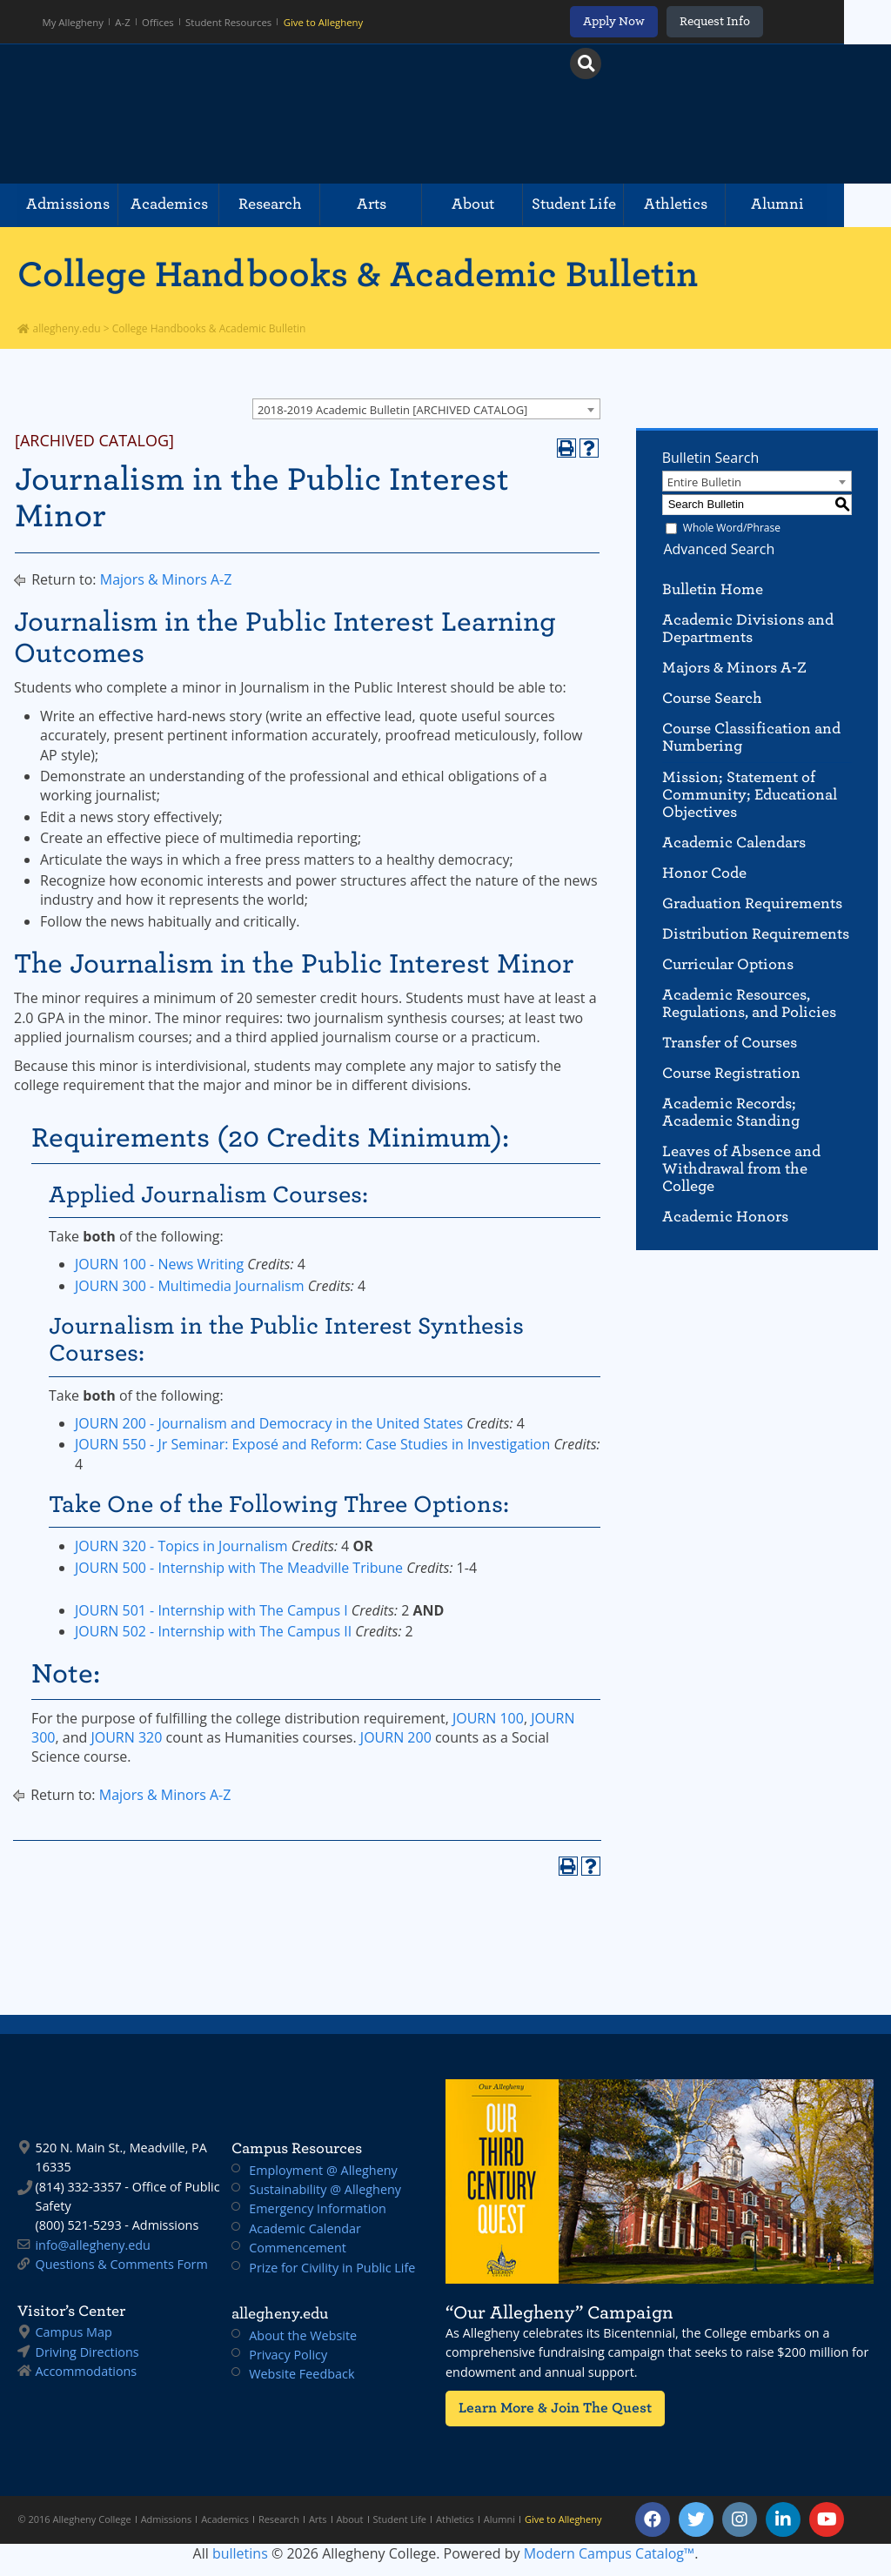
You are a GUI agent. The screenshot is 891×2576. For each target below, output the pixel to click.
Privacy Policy (288, 2354)
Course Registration (731, 1073)
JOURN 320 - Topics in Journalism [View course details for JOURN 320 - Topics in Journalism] (181, 1546)
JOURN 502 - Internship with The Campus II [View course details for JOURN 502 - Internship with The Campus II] (213, 1631)
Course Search (712, 698)
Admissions (70, 205)
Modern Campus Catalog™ (609, 2552)
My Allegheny (74, 21)
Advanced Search (718, 549)
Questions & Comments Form (121, 2264)
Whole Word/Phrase (731, 527)
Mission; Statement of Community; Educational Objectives (749, 794)
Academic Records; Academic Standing (731, 1112)
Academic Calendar (305, 2228)
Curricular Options (728, 964)
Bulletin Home (712, 589)
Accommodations (86, 2371)
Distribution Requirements (755, 934)
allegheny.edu (58, 328)
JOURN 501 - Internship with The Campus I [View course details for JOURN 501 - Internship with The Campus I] (211, 1610)
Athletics (712, 205)
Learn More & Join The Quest (549, 2407)
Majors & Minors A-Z (166, 579)
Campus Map (73, 2332)
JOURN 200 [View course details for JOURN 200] (396, 1737)
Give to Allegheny (323, 21)
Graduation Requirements (752, 903)
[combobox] (426, 408)
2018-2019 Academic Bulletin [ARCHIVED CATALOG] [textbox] (392, 410)
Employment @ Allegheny (323, 2170)
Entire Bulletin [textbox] (704, 482)
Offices (159, 21)
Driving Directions (86, 2352)
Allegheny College (218, 114)
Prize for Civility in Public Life (332, 2267)
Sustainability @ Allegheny (325, 2189)
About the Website (303, 2335)
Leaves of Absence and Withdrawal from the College (741, 1168)
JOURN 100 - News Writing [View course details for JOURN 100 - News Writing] (159, 1264)
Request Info (758, 21)
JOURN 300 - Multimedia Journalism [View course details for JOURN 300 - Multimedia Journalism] (190, 1285)
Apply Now (657, 21)
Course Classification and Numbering (751, 737)
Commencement (297, 2247)
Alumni (820, 205)
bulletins (240, 2552)
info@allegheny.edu (92, 2245)
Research (285, 205)
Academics (178, 205)
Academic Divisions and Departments (748, 629)
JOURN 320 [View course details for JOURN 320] (126, 1737)
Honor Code (704, 873)
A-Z (124, 21)
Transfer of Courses (729, 1042)
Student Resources (230, 21)
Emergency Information (317, 2208)
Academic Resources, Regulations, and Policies (749, 1003)
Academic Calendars (734, 842)
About (498, 205)
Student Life (605, 205)
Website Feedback (301, 2373)
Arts (391, 205)
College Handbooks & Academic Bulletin (357, 274)
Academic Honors (725, 1216)
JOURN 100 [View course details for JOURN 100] (488, 1718)
